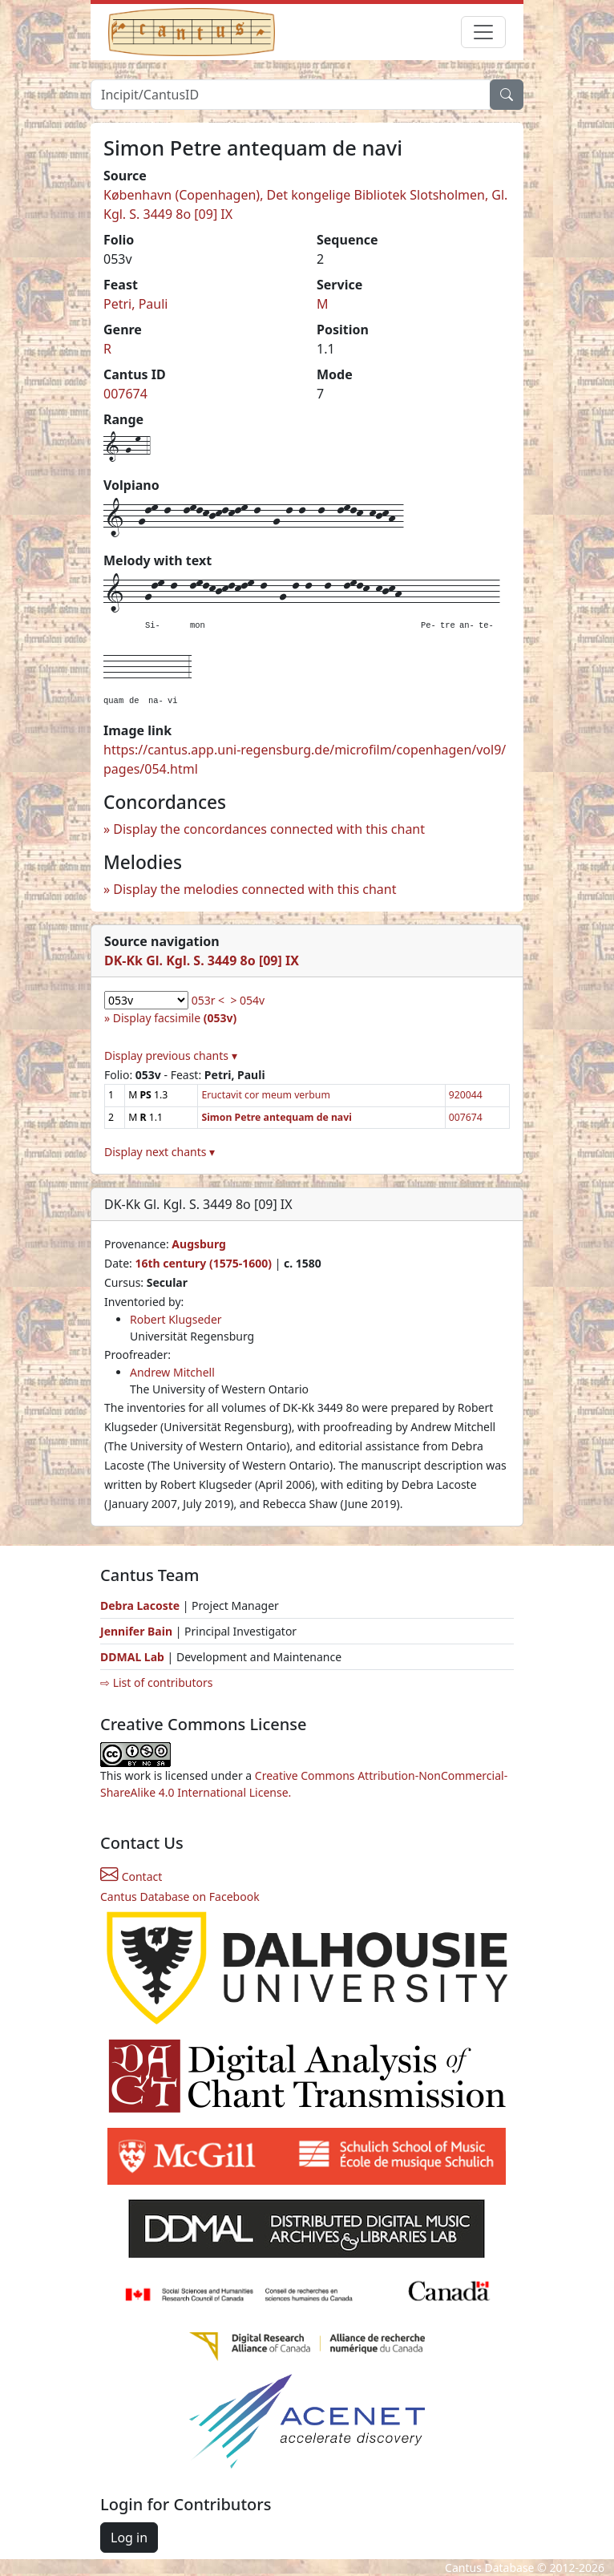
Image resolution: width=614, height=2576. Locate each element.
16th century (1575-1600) (203, 1263)
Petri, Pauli (135, 304)
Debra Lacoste (140, 1605)
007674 (125, 393)
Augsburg (199, 1244)
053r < (208, 1000)
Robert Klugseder (176, 1319)
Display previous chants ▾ (170, 1055)
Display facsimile (174, 1017)
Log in (129, 2537)
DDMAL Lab (132, 1656)
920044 (466, 1095)
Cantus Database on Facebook (180, 1896)
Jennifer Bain (138, 1631)
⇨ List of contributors (156, 1682)
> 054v (247, 1000)
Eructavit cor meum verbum (265, 1095)
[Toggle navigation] (483, 32)
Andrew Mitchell (172, 1372)
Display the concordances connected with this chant (269, 829)
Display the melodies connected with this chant (254, 889)
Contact (131, 1876)
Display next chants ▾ (159, 1151)
